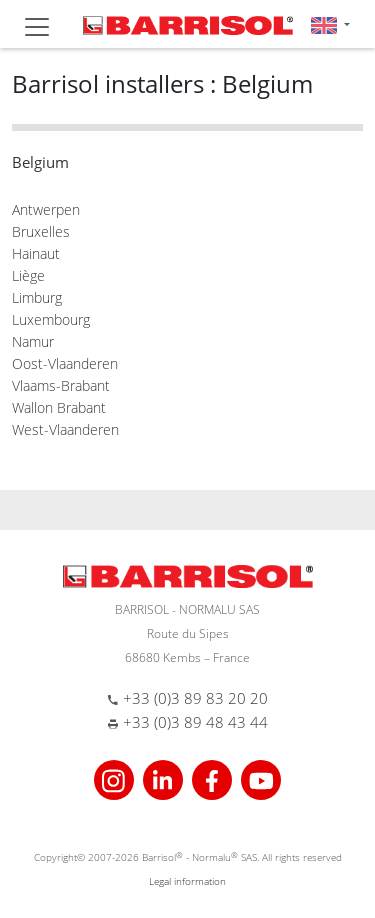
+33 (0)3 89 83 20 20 (195, 698)
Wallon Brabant (59, 407)
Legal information (187, 881)
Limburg (37, 297)
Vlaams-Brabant (61, 385)
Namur (33, 341)
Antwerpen (46, 209)
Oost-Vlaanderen (65, 363)
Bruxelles (41, 231)
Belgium (40, 162)
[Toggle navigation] (37, 27)
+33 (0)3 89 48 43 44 (195, 722)
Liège (28, 275)
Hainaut (36, 253)
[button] (330, 24)
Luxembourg (51, 319)
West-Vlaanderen (65, 429)
